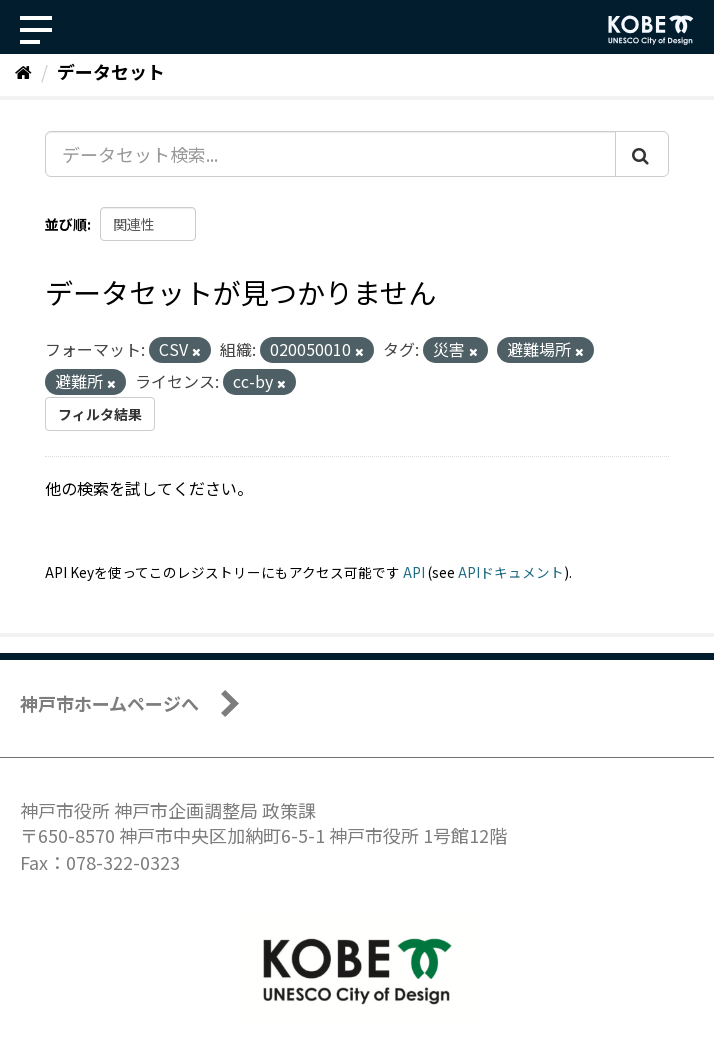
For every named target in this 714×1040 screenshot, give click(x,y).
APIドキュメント (511, 572)
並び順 (66, 224)
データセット (111, 71)
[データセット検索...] (330, 154)
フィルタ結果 (100, 414)
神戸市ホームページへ (109, 703)
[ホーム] (23, 71)
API (414, 572)
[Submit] (642, 154)
